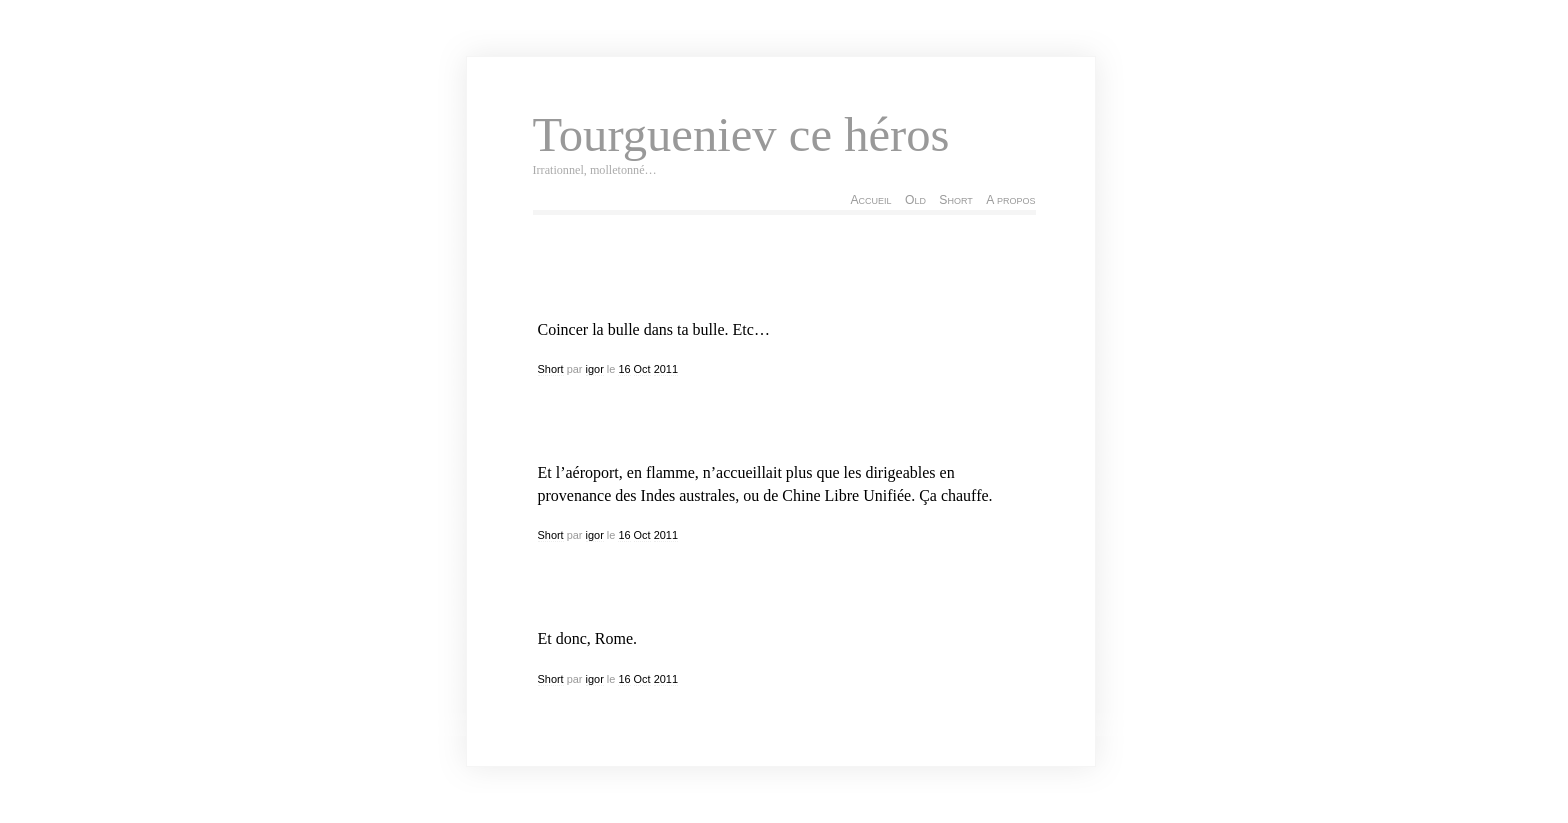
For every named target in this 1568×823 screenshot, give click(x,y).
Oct (642, 369)
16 (624, 369)
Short (955, 200)
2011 (666, 369)
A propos (1010, 200)
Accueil (870, 200)
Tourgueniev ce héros (741, 135)
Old (915, 200)
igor (595, 369)
